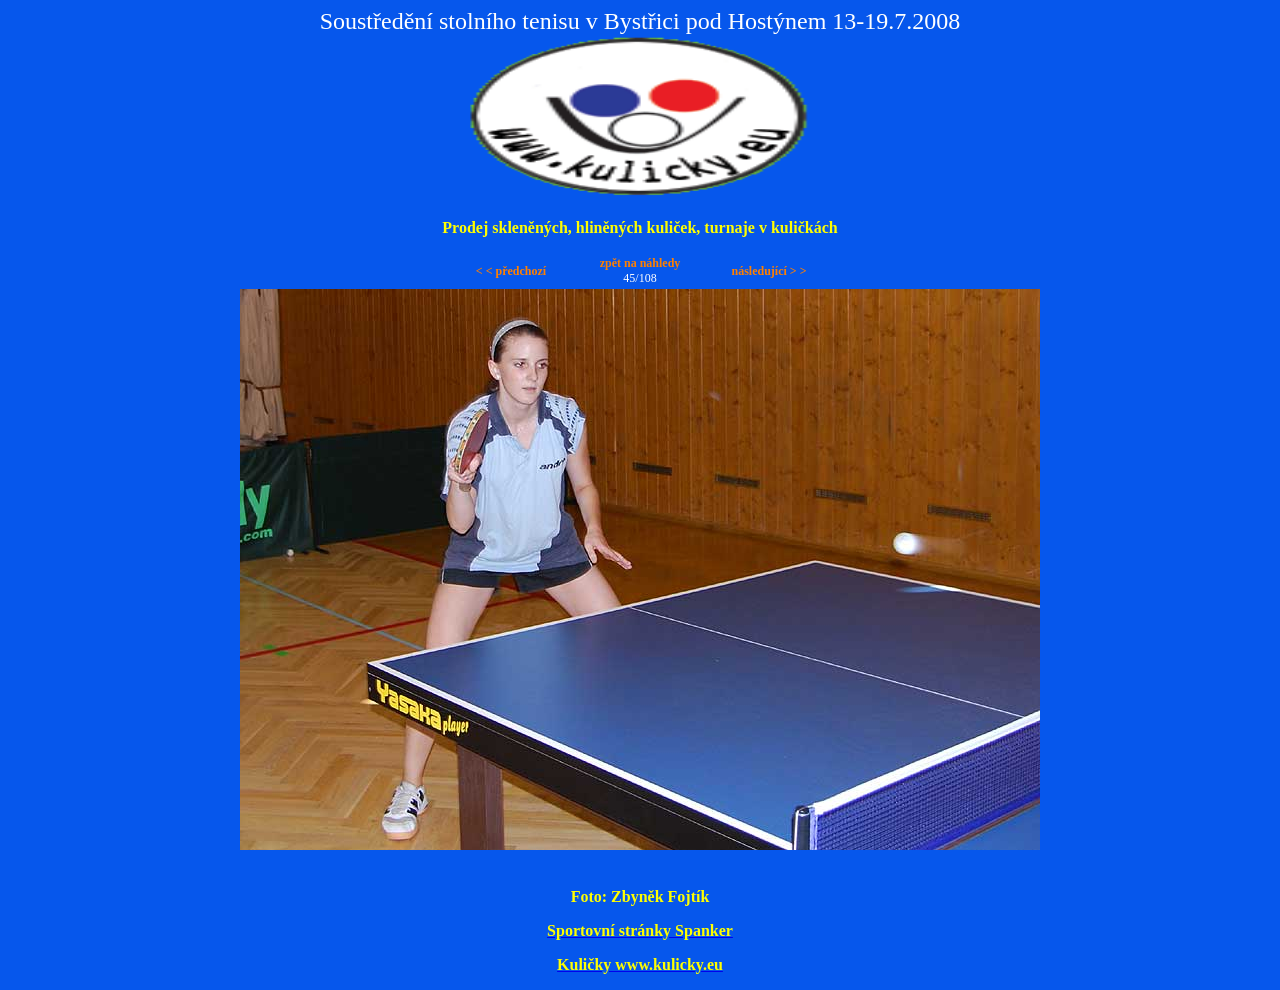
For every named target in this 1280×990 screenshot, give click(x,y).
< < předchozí (511, 271)
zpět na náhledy (640, 263)
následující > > (768, 271)
